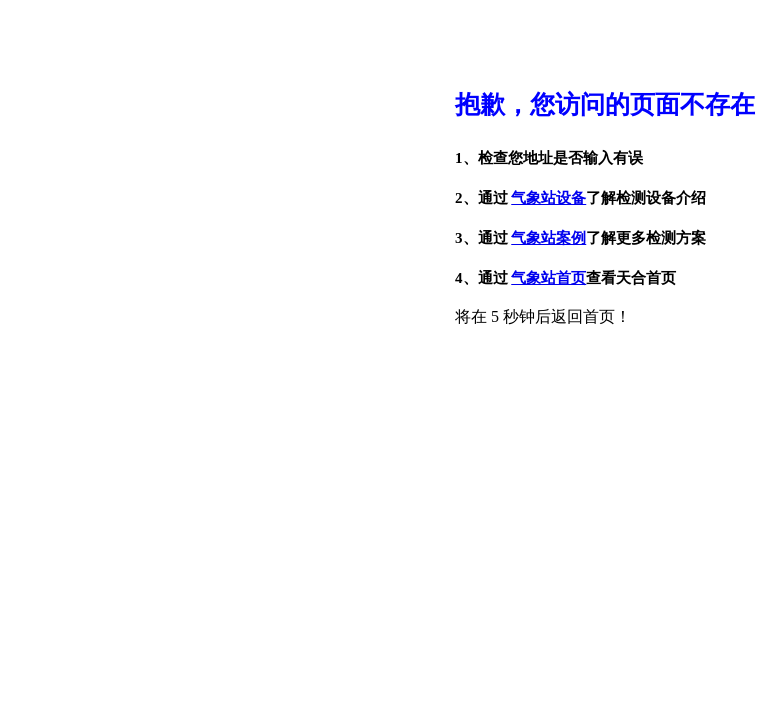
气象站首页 (548, 278)
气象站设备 (548, 198)
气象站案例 (548, 238)
